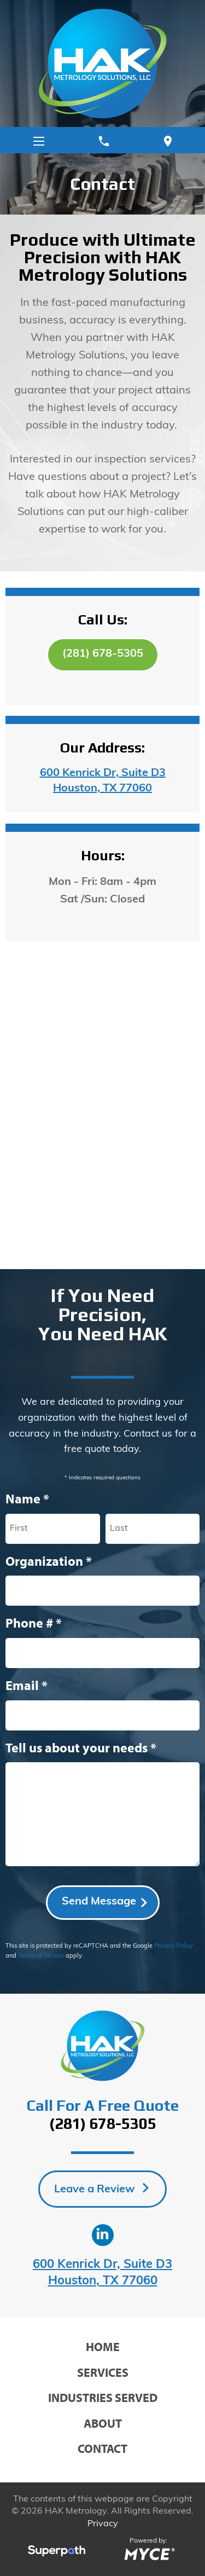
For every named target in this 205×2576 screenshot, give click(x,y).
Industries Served (102, 2397)
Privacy (102, 2524)
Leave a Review (96, 2189)
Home (103, 2346)
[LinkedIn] (103, 2235)
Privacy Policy (173, 1946)
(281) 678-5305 (102, 654)
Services (102, 2372)
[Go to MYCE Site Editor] (148, 2553)
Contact (102, 2448)
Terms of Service (41, 1956)
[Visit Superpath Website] (56, 2553)
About (103, 2423)
